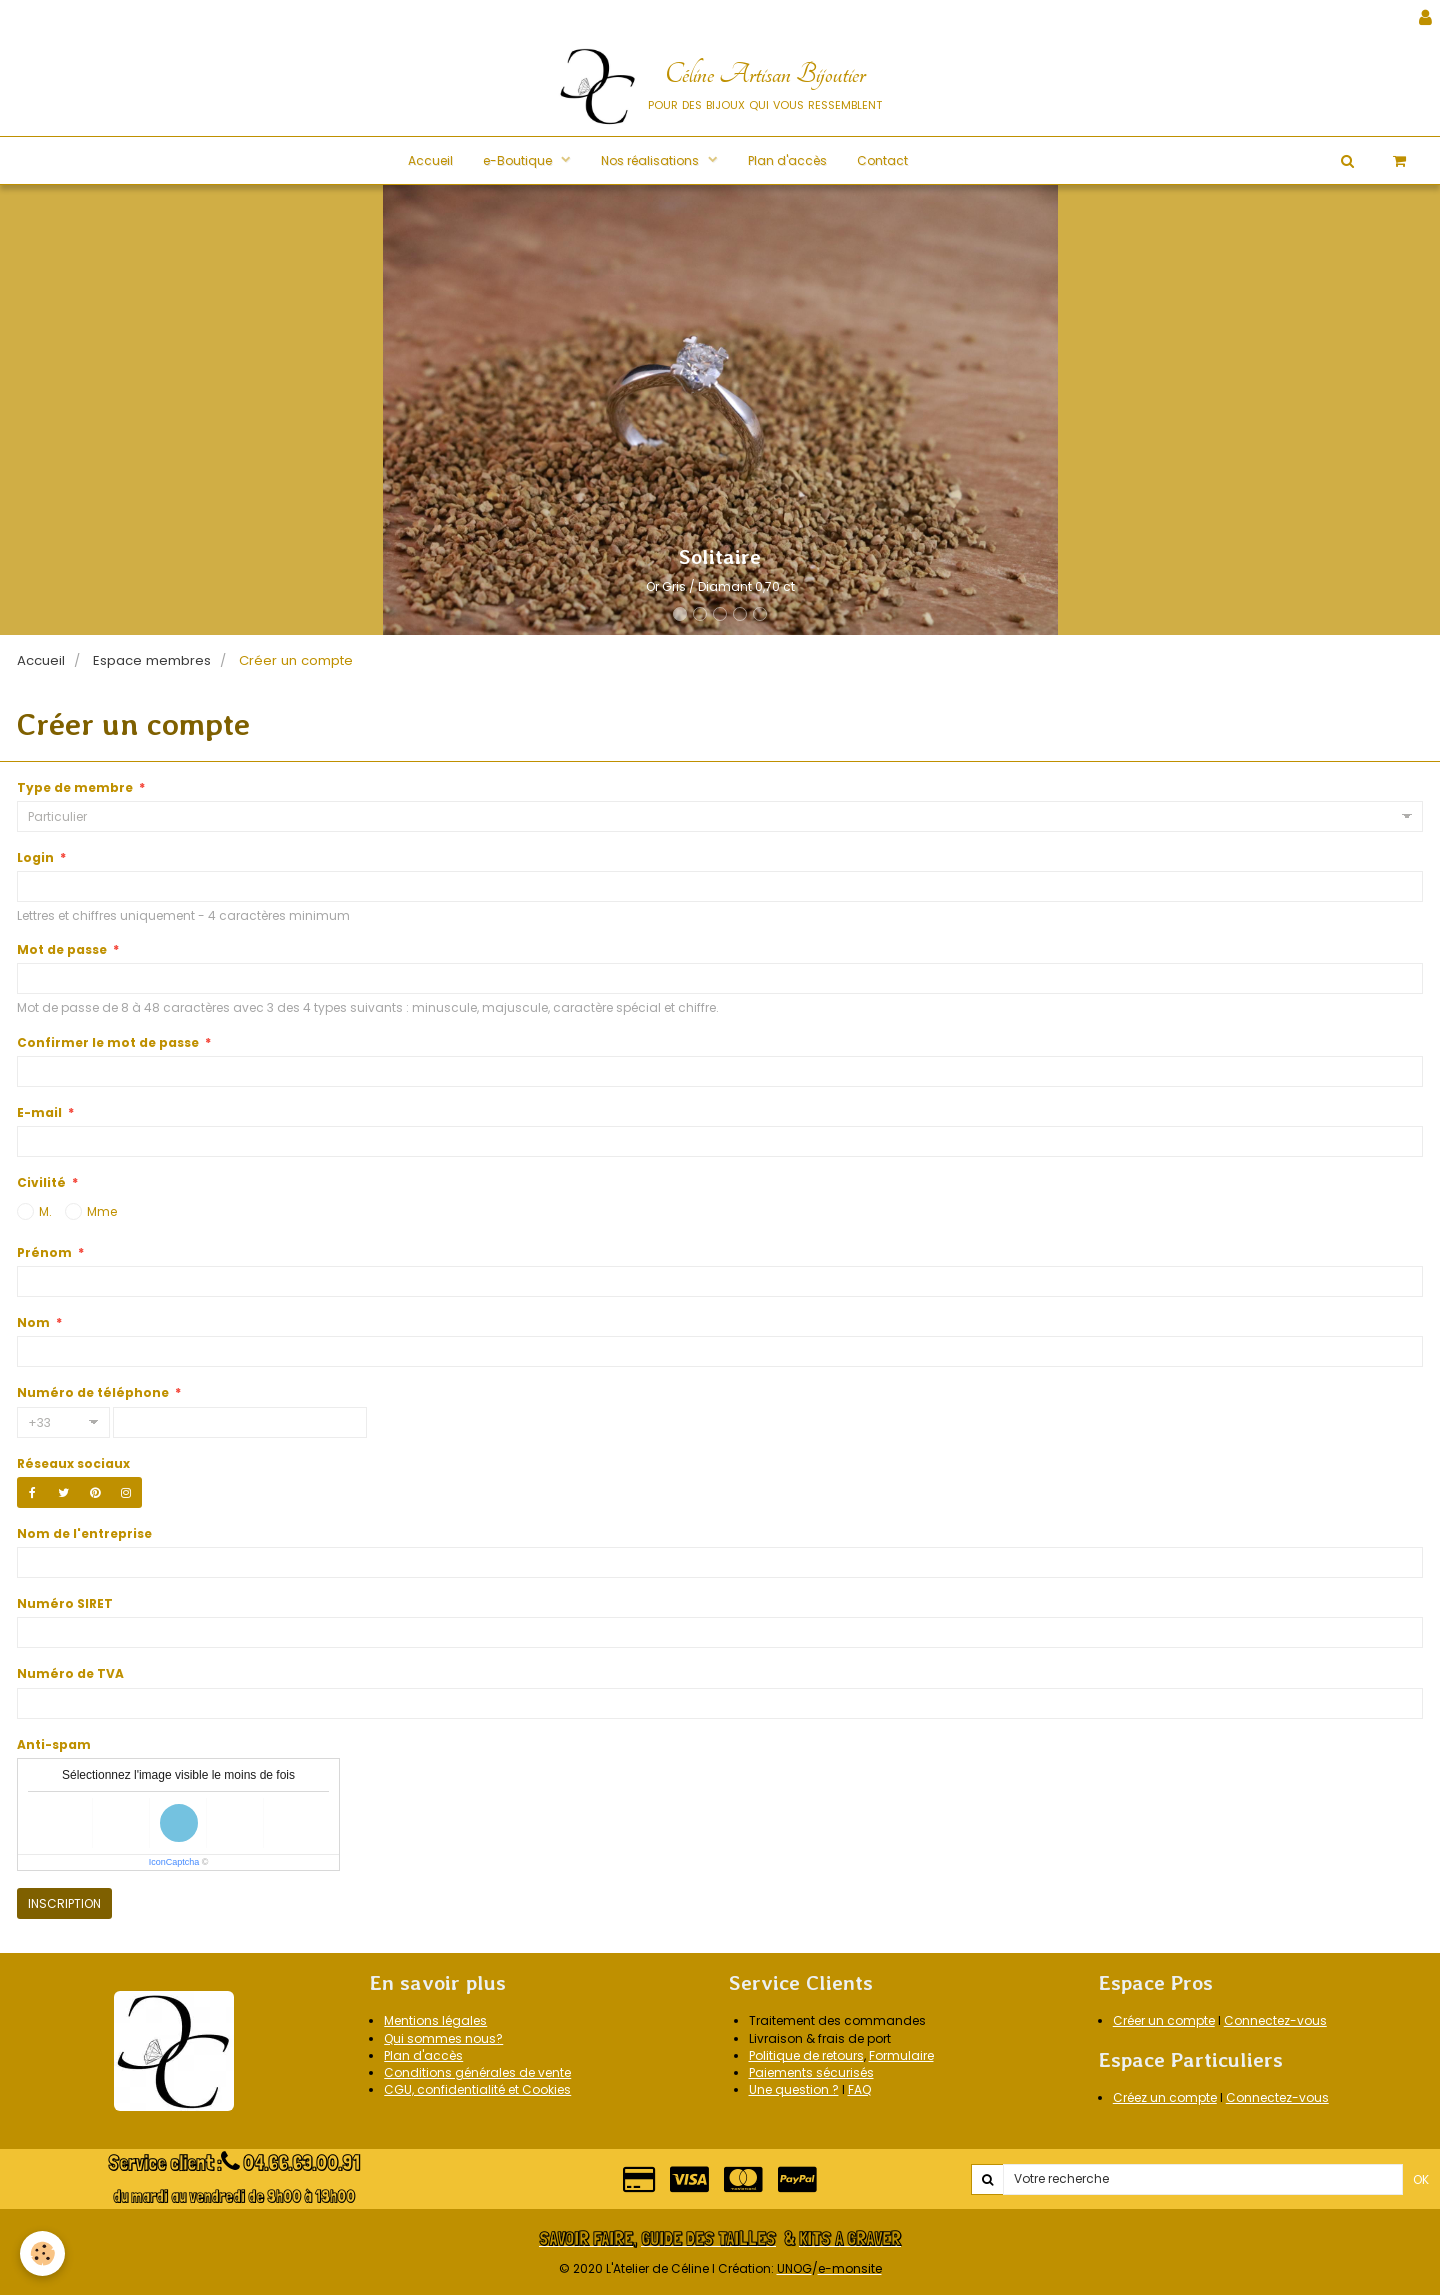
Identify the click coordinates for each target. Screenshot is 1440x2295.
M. (34, 1211)
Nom (33, 1322)
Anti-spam (54, 1744)
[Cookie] (42, 2253)
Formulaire (901, 2055)
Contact (882, 160)
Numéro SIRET (65, 1603)
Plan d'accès (787, 160)
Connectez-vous (1275, 2020)
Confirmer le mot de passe (108, 1042)
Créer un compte (1164, 2020)
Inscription (64, 1903)
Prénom (44, 1252)
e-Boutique (519, 160)
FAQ (859, 2089)
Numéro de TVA (70, 1673)
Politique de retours (806, 2055)
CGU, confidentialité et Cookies (477, 2089)
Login (35, 857)
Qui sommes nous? (443, 2038)
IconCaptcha (174, 1862)
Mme (91, 1211)
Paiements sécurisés (811, 2072)
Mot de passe (62, 949)
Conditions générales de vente (477, 2072)
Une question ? (794, 2089)
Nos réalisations (651, 160)
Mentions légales (435, 2020)
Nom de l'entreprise (84, 1533)
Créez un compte (1165, 2097)
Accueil (430, 160)
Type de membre (75, 787)
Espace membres (152, 660)
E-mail (39, 1112)
